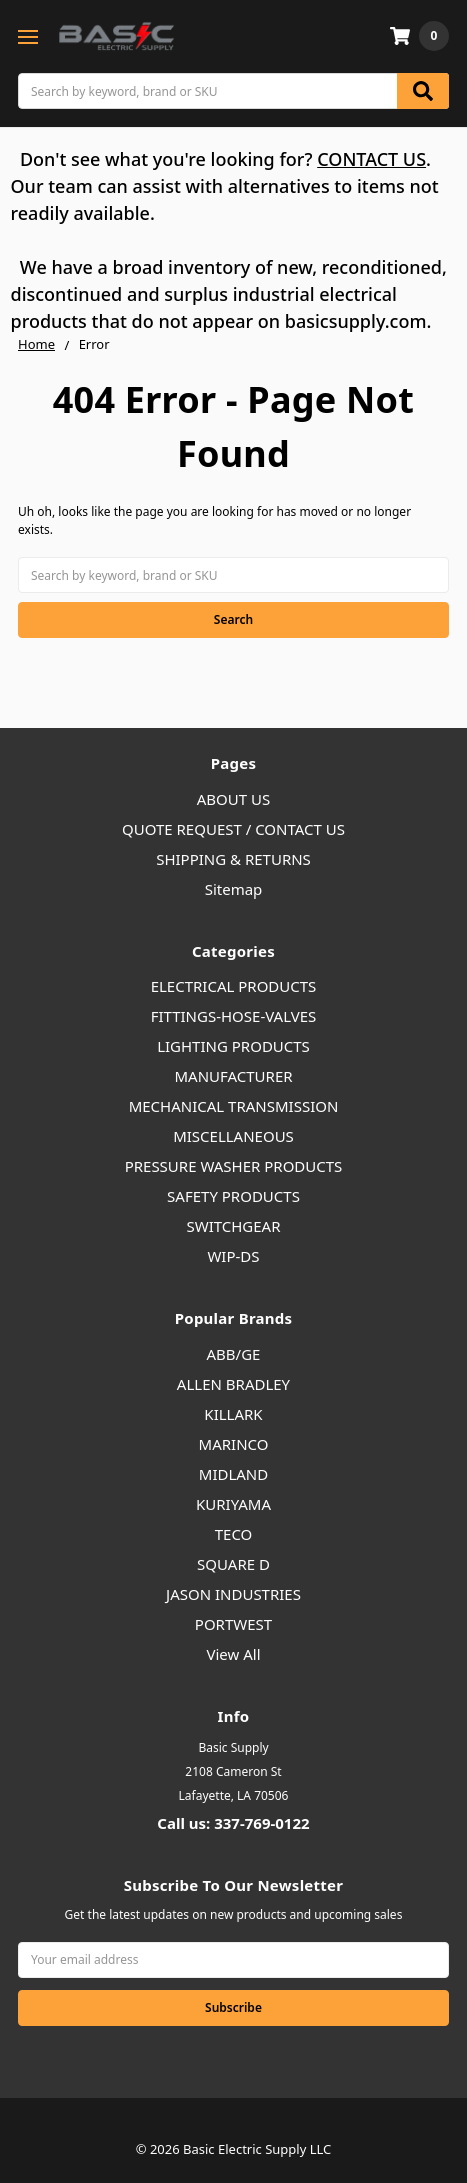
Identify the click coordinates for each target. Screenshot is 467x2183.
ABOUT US (233, 799)
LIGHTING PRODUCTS (233, 1046)
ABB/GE (234, 1354)
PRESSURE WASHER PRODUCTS (234, 1166)
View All (233, 1654)
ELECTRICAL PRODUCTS (234, 986)
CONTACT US (371, 159)
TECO (234, 1534)
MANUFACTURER (233, 1076)
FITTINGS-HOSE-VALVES (234, 1016)
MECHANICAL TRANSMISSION (234, 1106)
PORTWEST (233, 1624)
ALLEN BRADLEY (233, 1384)
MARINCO (234, 1444)
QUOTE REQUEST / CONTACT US (233, 829)
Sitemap (234, 889)
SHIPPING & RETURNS (233, 859)
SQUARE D (233, 1564)
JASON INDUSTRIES (233, 1594)
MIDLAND (233, 1474)
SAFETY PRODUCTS (233, 1196)
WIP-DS (233, 1256)
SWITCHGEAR (233, 1226)
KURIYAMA (233, 1504)
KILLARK (233, 1414)
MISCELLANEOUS (233, 1136)
